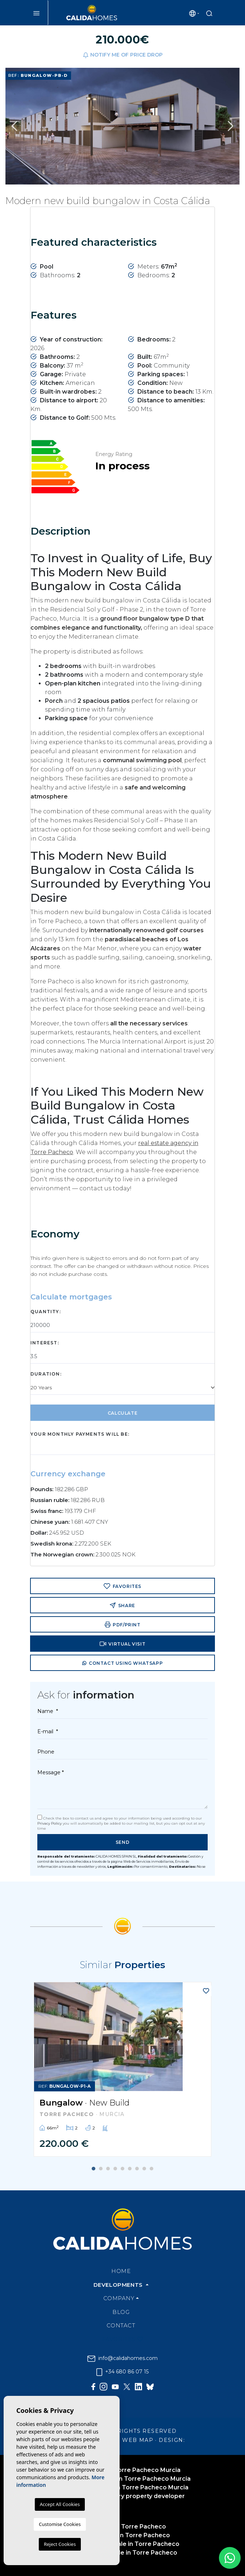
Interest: (44, 1342)
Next (230, 126)
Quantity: (45, 1311)
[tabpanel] (122, 2069)
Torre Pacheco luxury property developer (122, 2496)
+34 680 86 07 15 (122, 2372)
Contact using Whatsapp (122, 1663)
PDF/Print (123, 1624)
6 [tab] (130, 2168)
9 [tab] (151, 2168)
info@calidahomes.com (122, 2358)
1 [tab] (93, 2168)
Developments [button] (119, 2284)
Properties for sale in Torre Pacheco (122, 2552)
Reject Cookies (60, 2544)
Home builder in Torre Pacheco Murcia (122, 2470)
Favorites (122, 1586)
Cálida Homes (91, 12)
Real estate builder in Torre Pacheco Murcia (122, 2487)
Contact (121, 2325)
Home (120, 2271)
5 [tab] (122, 2168)
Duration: (46, 1374)
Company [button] (118, 2298)
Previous (14, 126)
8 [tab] (144, 2168)
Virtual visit (122, 1644)
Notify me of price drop (123, 54)
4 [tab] (115, 2168)
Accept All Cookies (60, 2504)
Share (122, 1605)
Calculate (122, 1413)
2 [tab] (101, 2168)
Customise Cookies (59, 2524)
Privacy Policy (50, 1823)
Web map (137, 2440)
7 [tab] (137, 2168)
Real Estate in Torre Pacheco (122, 2526)
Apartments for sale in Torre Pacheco (122, 2543)
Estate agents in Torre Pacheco (122, 2535)
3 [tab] (108, 2168)
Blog (120, 2312)
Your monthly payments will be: (79, 1434)
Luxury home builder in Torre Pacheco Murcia (123, 2478)
